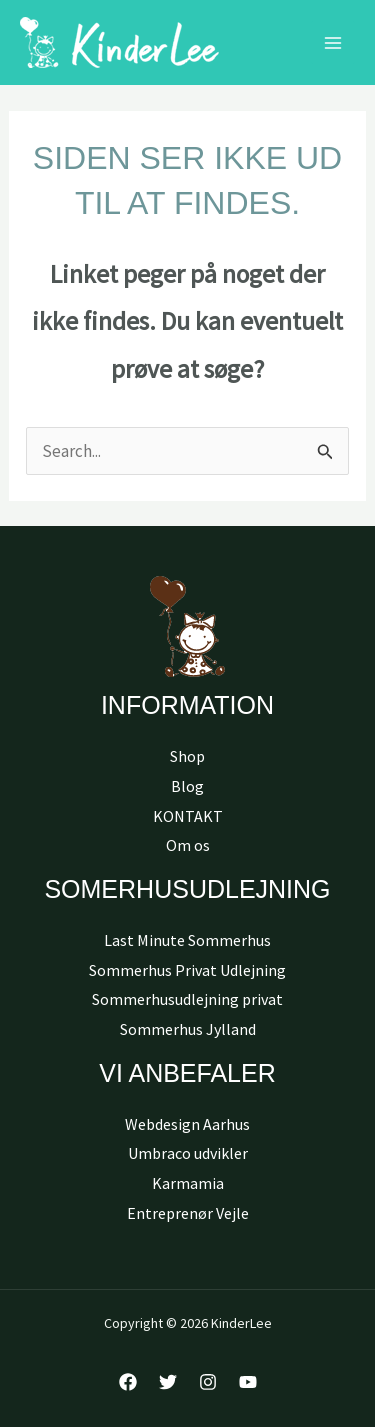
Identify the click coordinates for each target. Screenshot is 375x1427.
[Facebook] (128, 1382)
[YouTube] (248, 1382)
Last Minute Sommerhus (187, 940)
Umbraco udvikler (188, 1153)
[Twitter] (168, 1382)
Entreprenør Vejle (188, 1213)
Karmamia (188, 1183)
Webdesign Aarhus (187, 1124)
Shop (187, 756)
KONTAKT (188, 816)
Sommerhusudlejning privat (187, 999)
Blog (187, 786)
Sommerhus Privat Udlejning (187, 970)
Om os (188, 845)
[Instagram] (208, 1382)
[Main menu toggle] (333, 43)
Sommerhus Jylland (188, 1029)
